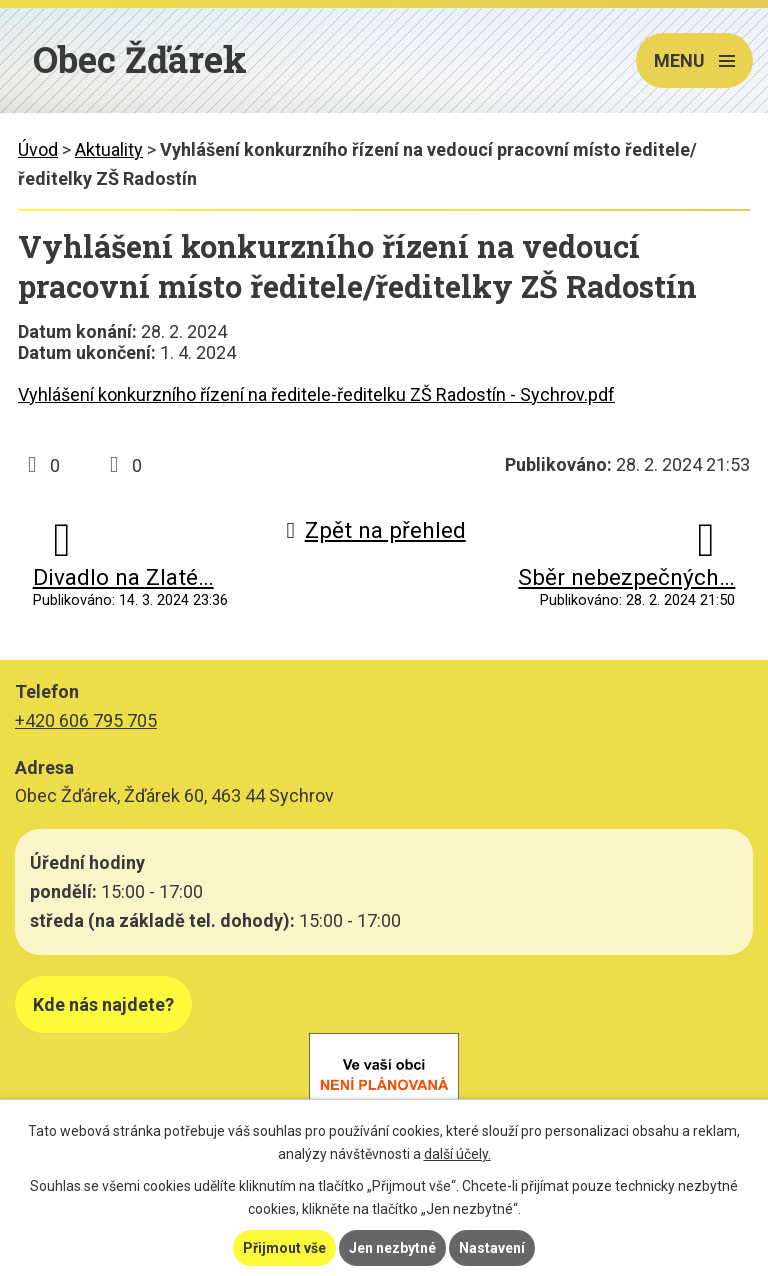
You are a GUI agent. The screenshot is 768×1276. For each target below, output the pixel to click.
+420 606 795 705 (86, 720)
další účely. (457, 1154)
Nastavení (492, 1248)
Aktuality (109, 149)
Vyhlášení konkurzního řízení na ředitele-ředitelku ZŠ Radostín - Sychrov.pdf (316, 394)
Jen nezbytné (392, 1248)
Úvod (38, 149)
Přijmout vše (284, 1248)
